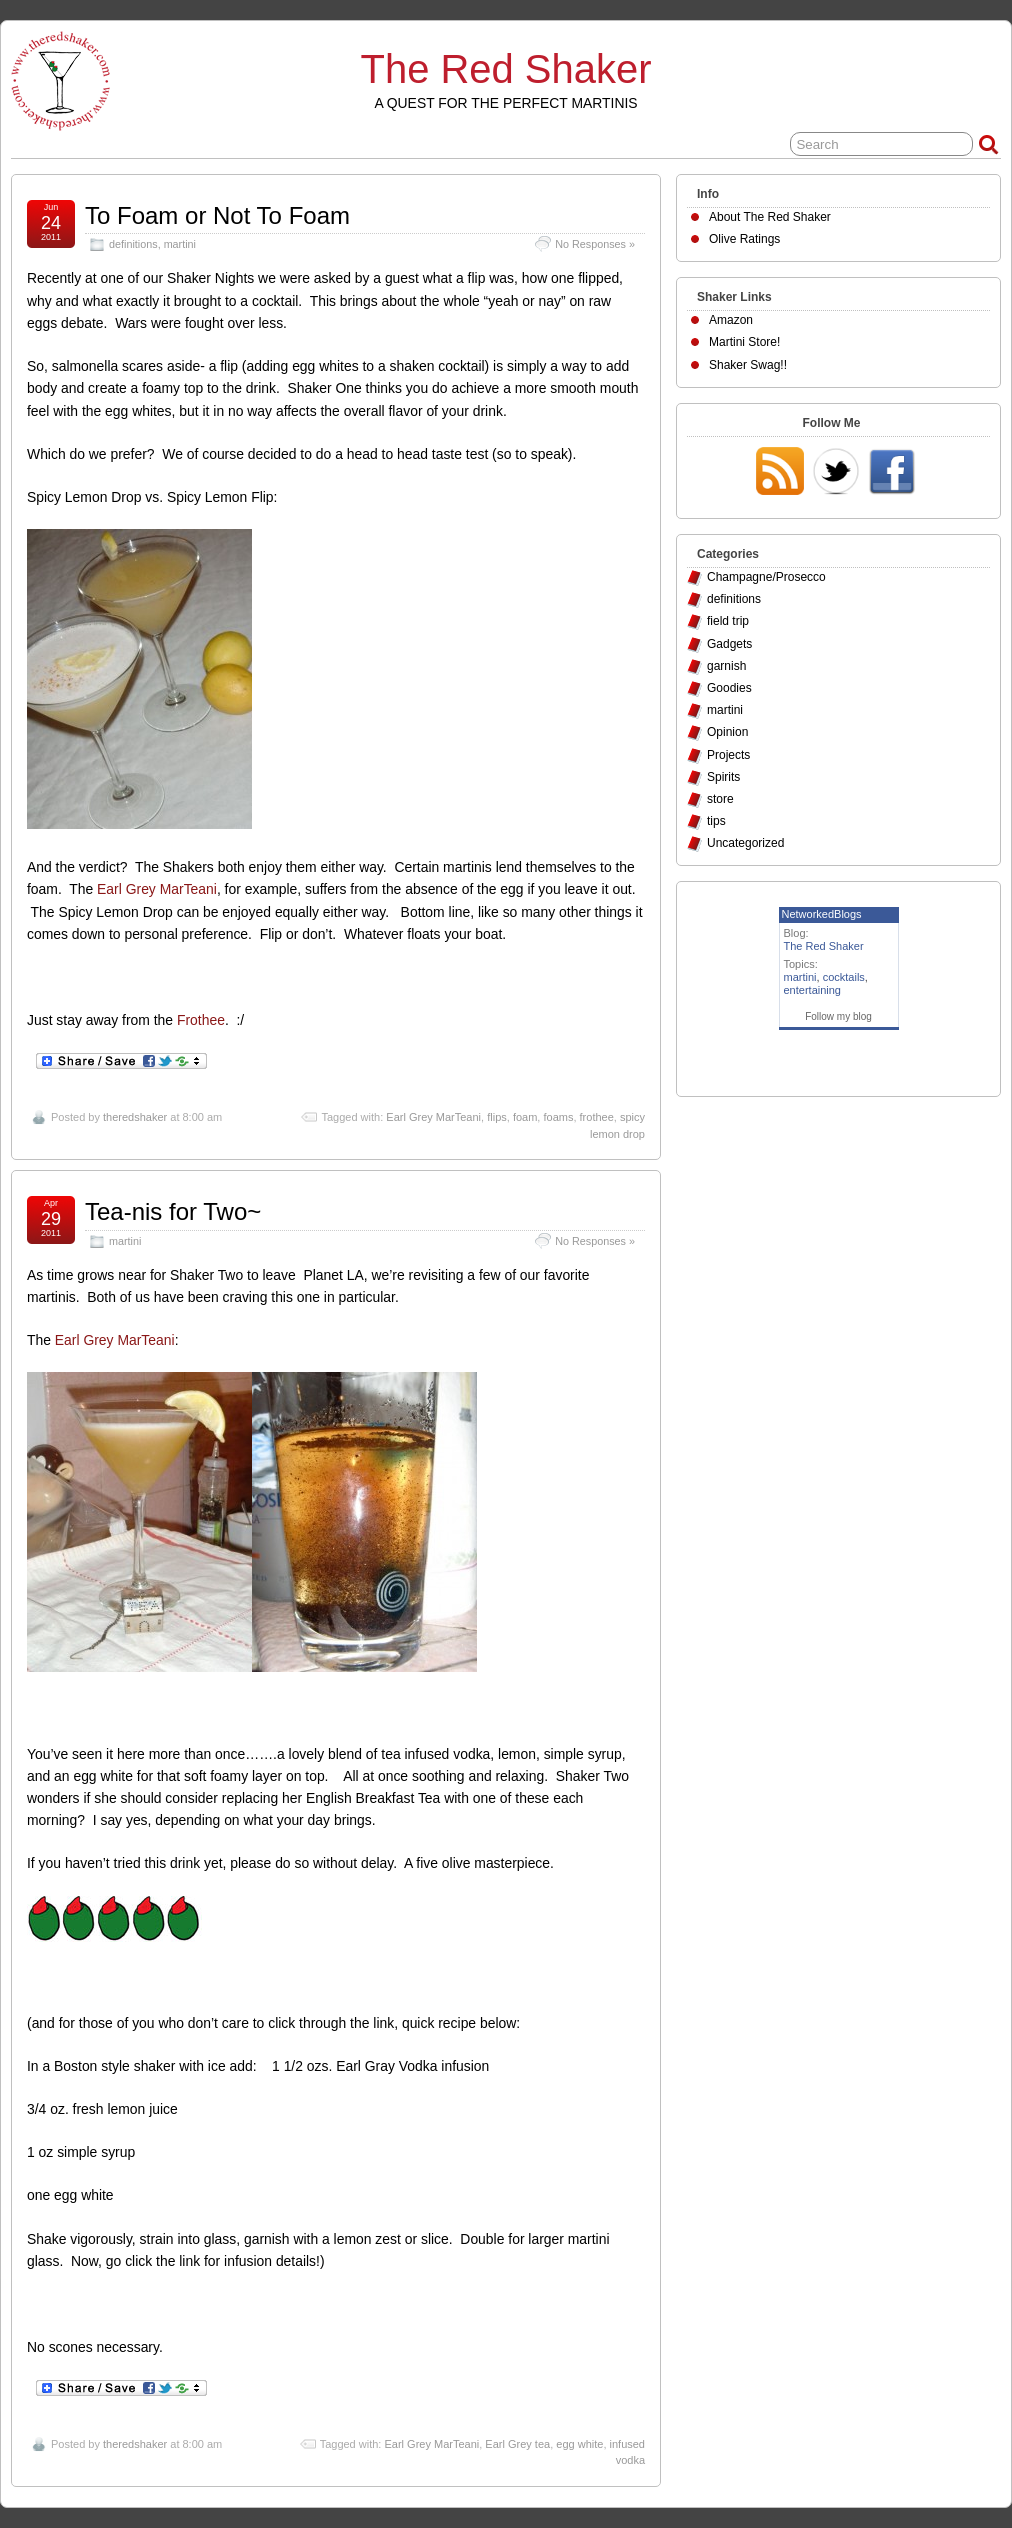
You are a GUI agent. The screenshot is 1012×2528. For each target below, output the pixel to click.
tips (716, 821)
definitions (133, 244)
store (720, 799)
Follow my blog (838, 1016)
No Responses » (595, 244)
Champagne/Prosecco (766, 577)
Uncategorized (745, 843)
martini (180, 244)
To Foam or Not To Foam (217, 215)
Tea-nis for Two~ (173, 1211)
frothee (597, 1117)
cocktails (844, 977)
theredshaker (135, 1117)
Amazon (731, 320)
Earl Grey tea (517, 2444)
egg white (579, 2444)
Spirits (723, 777)
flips (497, 1117)
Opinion (727, 732)
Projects (728, 755)
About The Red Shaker (770, 217)
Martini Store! (744, 342)
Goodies (729, 688)
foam (525, 1117)
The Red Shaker (506, 69)
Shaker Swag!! (748, 365)
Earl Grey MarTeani (157, 889)
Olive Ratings (744, 239)
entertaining (813, 990)
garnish (726, 666)
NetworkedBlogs (822, 914)
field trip (728, 621)
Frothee (201, 1020)
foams (558, 1117)
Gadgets (729, 644)
